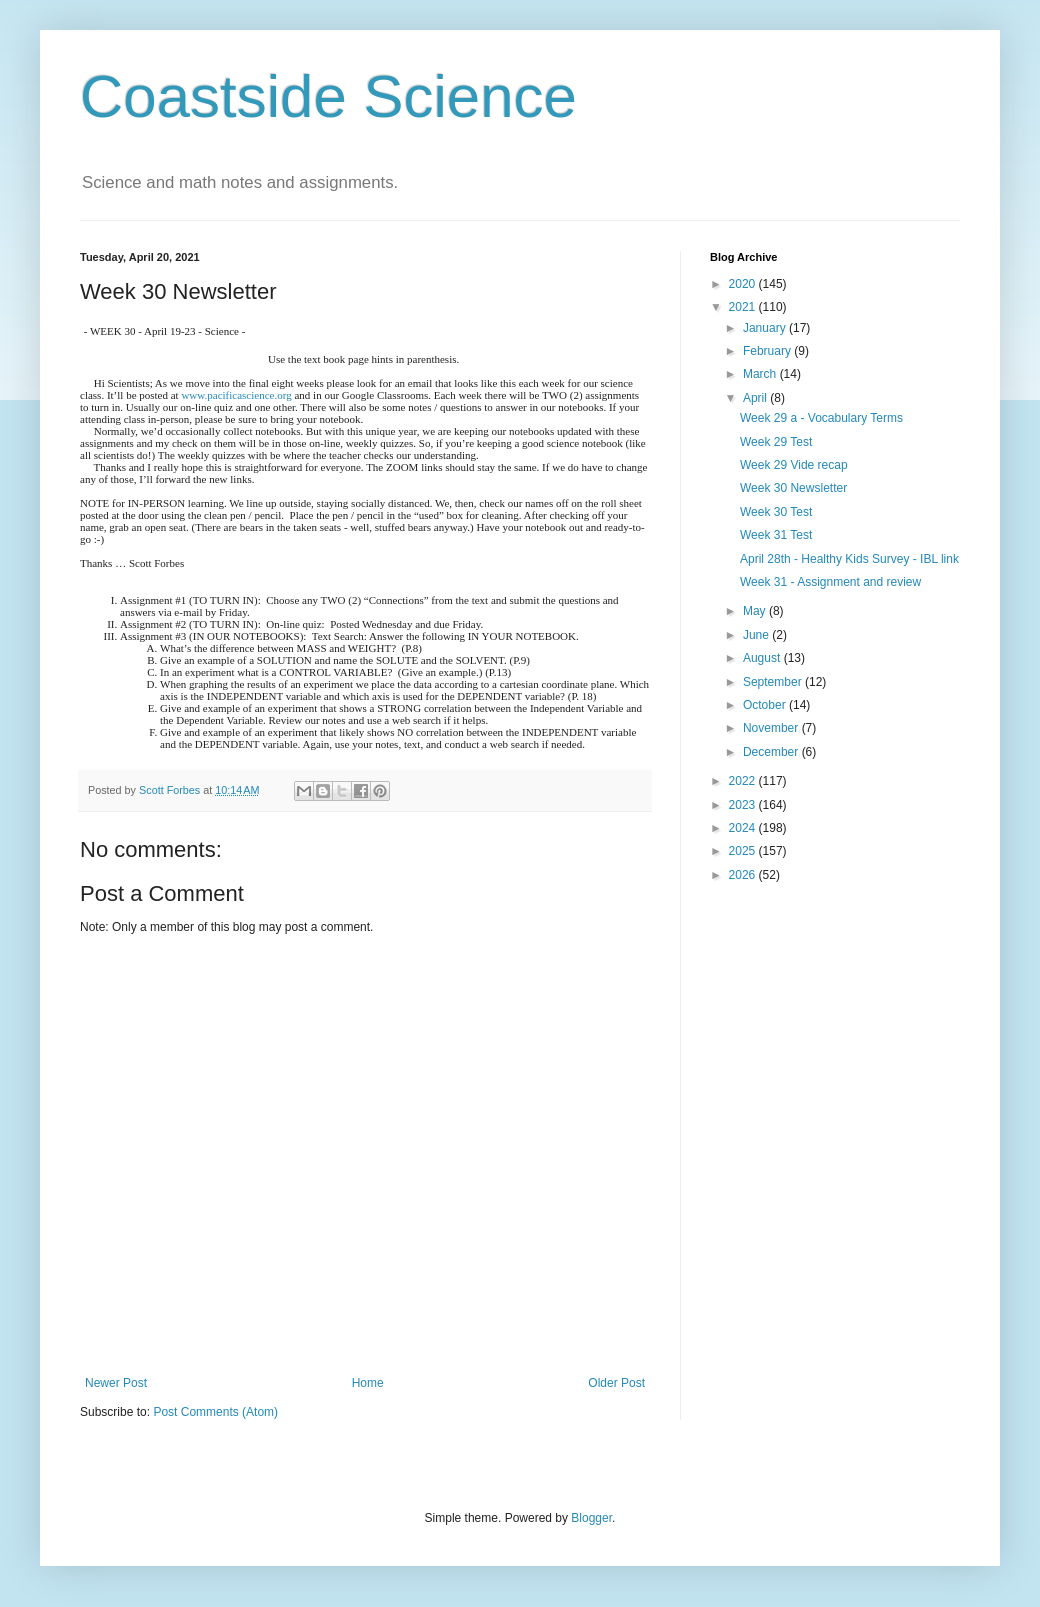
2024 (744, 828)
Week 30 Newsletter (793, 488)
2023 (744, 805)
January (766, 328)
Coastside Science (328, 96)
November (772, 728)
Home (368, 1383)
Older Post (616, 1383)
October (766, 705)
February (768, 351)
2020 (744, 284)
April (756, 398)
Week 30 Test (776, 512)
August (763, 658)
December (772, 752)
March (761, 374)
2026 (744, 875)
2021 (744, 307)
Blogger (591, 1518)
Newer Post (116, 1383)
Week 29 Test (776, 442)
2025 (744, 851)
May (756, 611)
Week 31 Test (776, 535)
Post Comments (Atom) (215, 1412)
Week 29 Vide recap (794, 465)
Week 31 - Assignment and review (830, 582)
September (774, 682)
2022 (744, 781)
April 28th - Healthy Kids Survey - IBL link (849, 559)
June (757, 635)
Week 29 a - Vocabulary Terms (821, 418)
